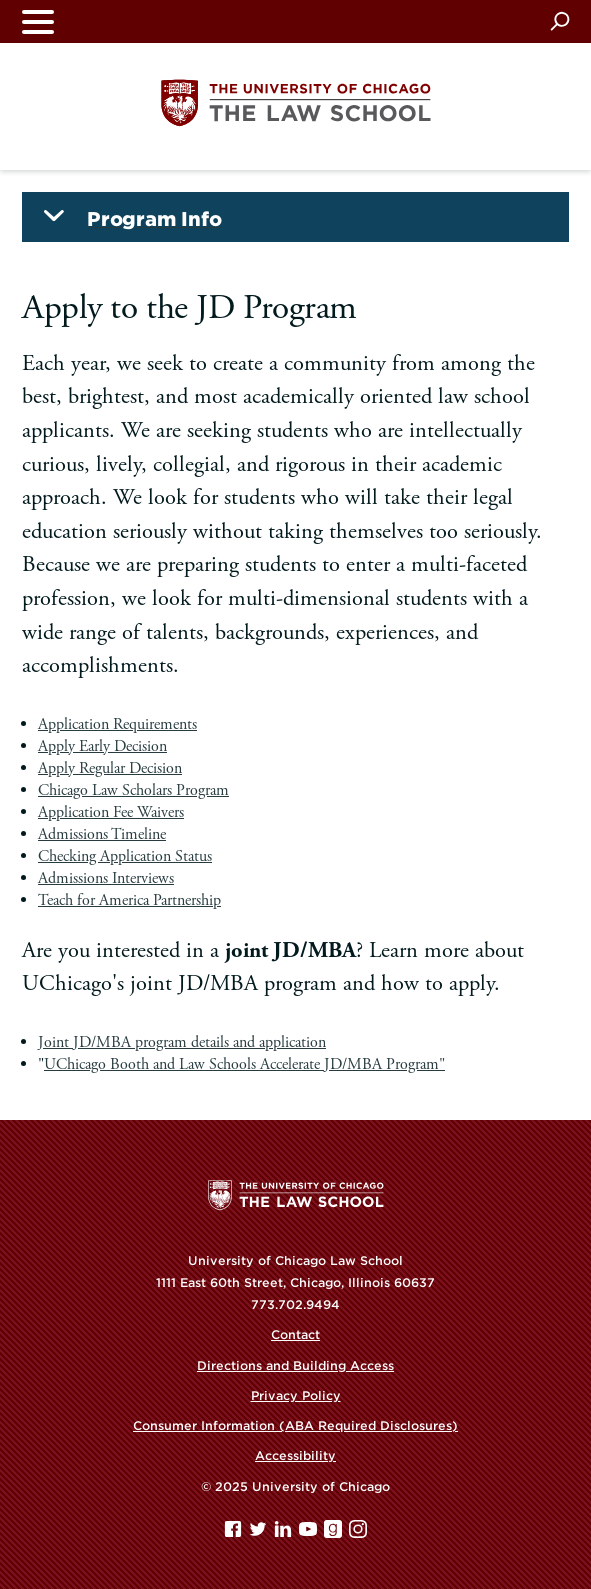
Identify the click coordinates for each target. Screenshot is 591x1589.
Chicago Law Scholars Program (133, 790)
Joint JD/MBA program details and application (182, 1042)
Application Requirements (117, 724)
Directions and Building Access (295, 1365)
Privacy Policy (296, 1395)
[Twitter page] (260, 1533)
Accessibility (295, 1455)
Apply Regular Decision (110, 768)
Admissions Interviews (106, 878)
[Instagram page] (358, 1533)
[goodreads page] (335, 1533)
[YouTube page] (310, 1533)
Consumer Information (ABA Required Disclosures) (295, 1425)
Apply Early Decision (102, 746)
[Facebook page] (235, 1533)
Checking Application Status (125, 856)
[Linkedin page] (285, 1533)
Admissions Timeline (102, 834)
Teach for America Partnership (129, 900)
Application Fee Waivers (111, 812)
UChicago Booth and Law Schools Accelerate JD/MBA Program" (244, 1064)
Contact (295, 1334)
